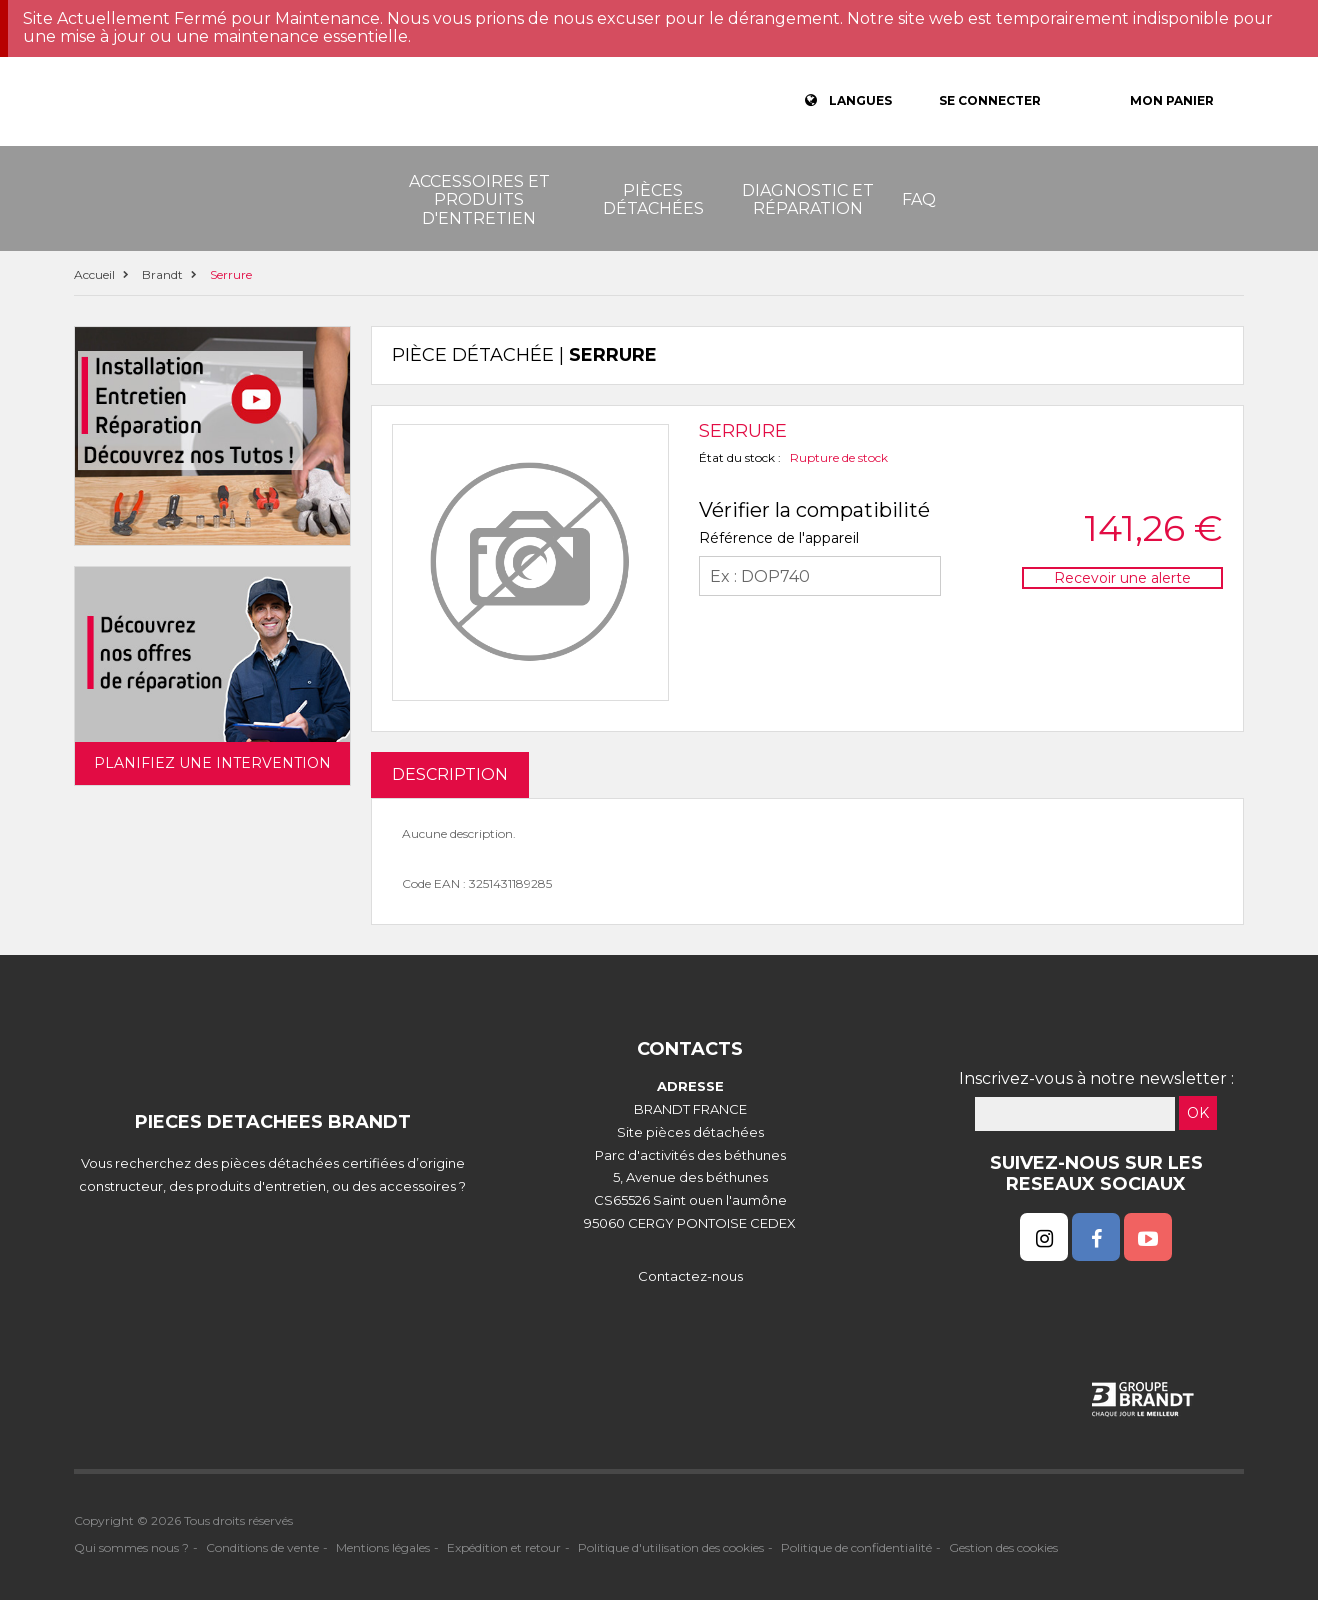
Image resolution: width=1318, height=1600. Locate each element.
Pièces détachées (653, 199)
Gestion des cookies (1003, 1547)
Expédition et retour (504, 1547)
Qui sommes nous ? (131, 1547)
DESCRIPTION (450, 774)
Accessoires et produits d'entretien (479, 200)
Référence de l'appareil (779, 538)
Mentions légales (383, 1547)
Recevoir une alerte (1122, 578)
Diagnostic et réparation (808, 199)
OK (1198, 1113)
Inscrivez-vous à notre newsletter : (1096, 1078)
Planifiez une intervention (212, 763)
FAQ (919, 199)
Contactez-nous (690, 1276)
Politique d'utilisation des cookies (671, 1547)
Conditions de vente (262, 1547)
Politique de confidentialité (856, 1547)
